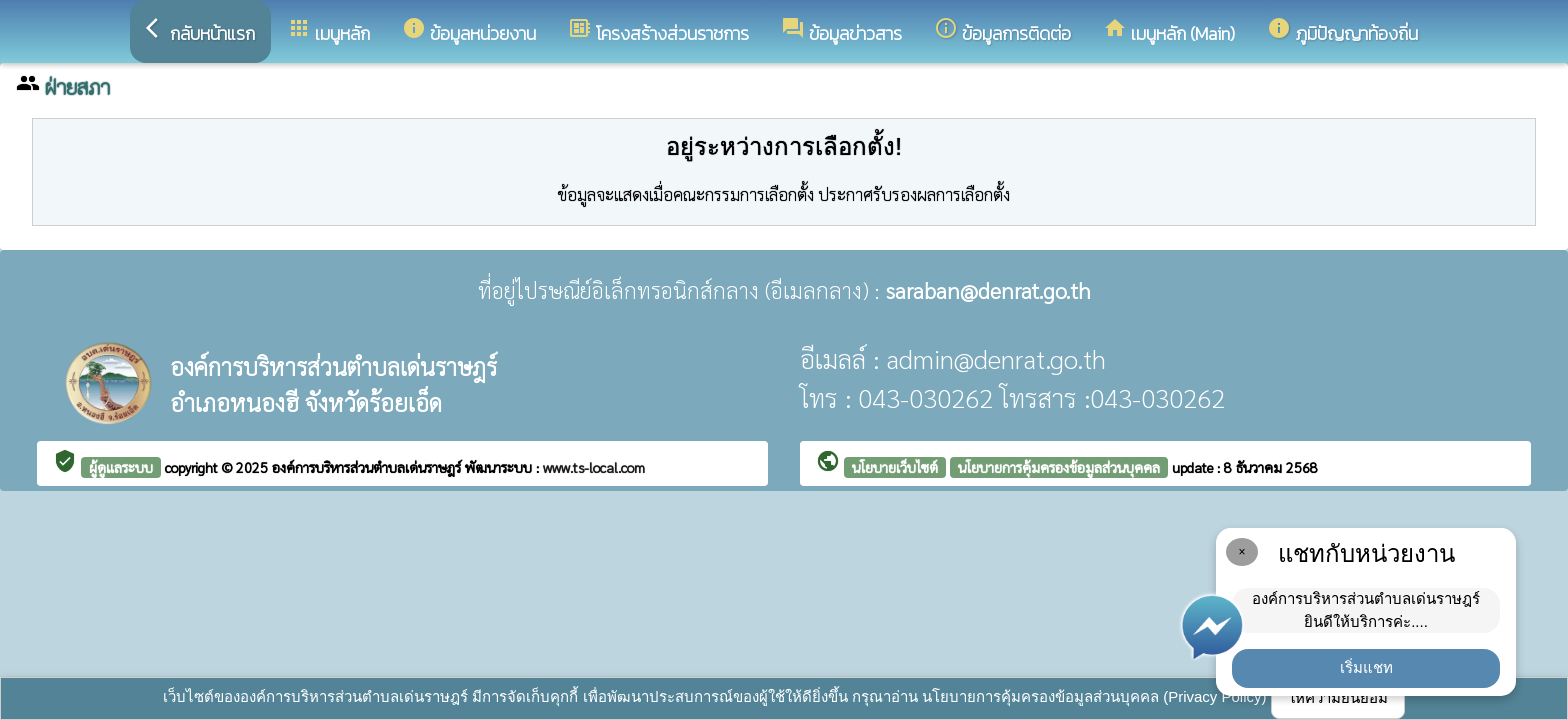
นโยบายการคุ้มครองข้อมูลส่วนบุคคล (1059, 467)
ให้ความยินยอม (1338, 697)
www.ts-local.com (594, 467)
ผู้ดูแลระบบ (121, 467)
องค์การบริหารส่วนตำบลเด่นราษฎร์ (368, 467)
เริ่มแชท (1366, 667)
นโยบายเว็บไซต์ (895, 467)
